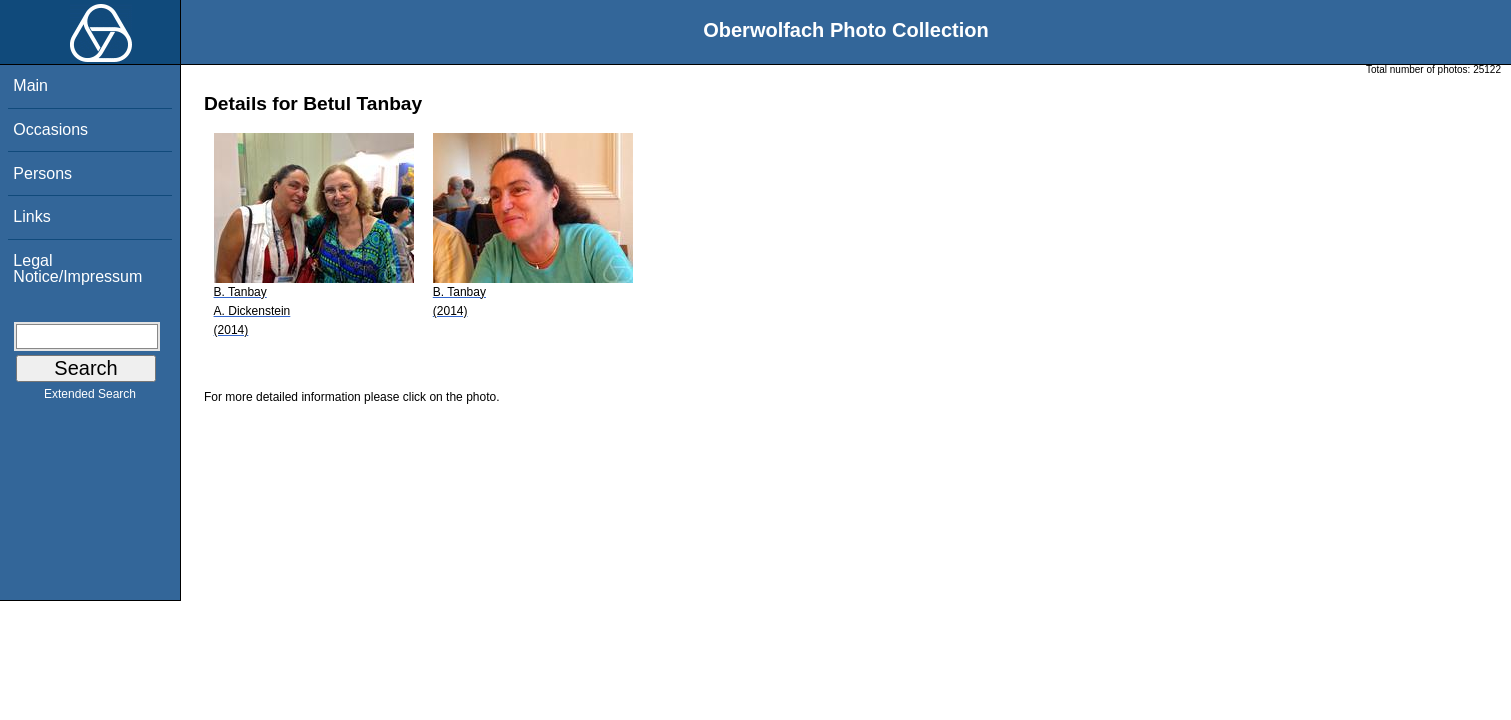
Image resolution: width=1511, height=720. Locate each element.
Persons (42, 173)
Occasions (50, 129)
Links (31, 216)
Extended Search (90, 398)
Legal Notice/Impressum (77, 268)
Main (30, 85)
